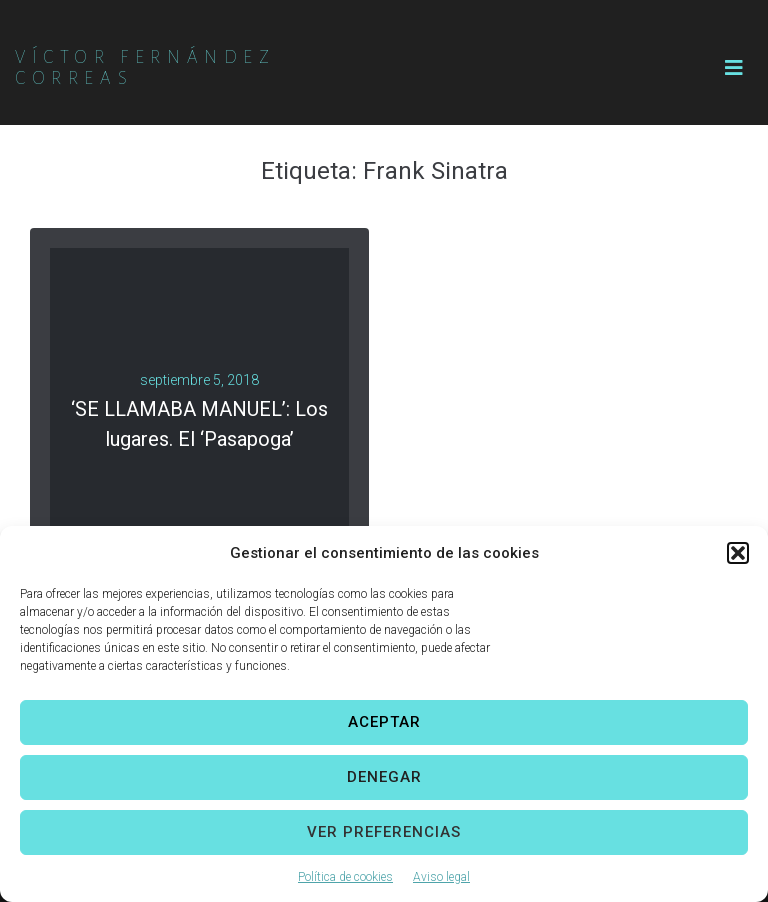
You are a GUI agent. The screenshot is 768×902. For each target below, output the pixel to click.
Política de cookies (345, 877)
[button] (738, 553)
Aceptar (384, 722)
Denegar (384, 777)
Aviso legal (441, 877)
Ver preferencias (384, 832)
